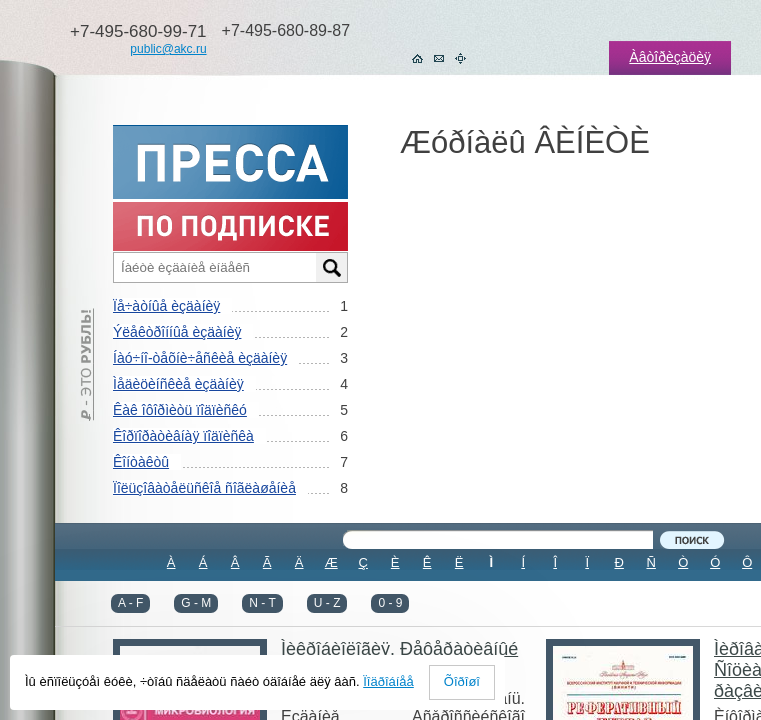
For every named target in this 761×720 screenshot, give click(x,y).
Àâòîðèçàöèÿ (670, 57)
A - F (130, 603)
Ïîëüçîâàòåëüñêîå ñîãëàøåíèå (204, 488)
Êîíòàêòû (141, 462)
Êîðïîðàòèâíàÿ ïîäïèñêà (183, 436)
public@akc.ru (168, 49)
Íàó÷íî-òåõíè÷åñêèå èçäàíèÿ (200, 358)
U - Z (327, 603)
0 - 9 (390, 603)
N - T (262, 603)
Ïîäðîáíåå (388, 681)
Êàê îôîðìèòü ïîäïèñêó (180, 410)
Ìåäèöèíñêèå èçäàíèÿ (178, 384)
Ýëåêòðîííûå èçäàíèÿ (177, 332)
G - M (196, 603)
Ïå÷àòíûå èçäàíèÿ (166, 306)
